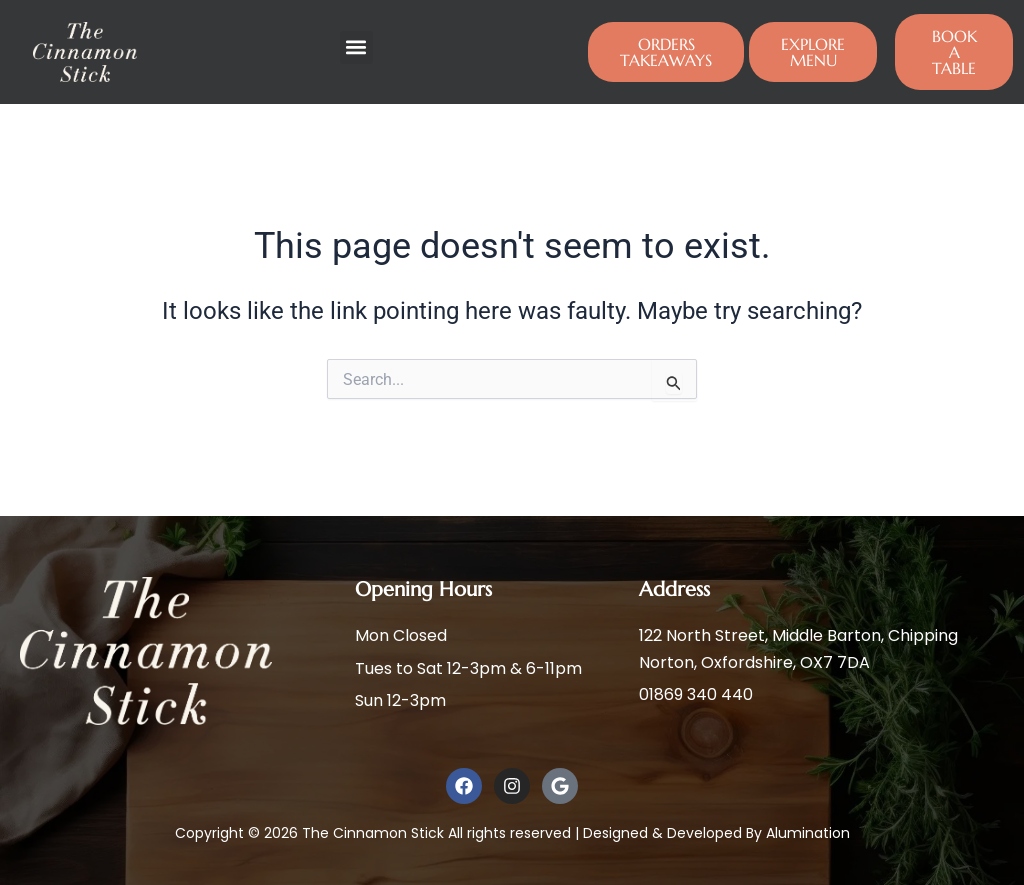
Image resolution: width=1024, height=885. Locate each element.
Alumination (808, 833)
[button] (356, 47)
